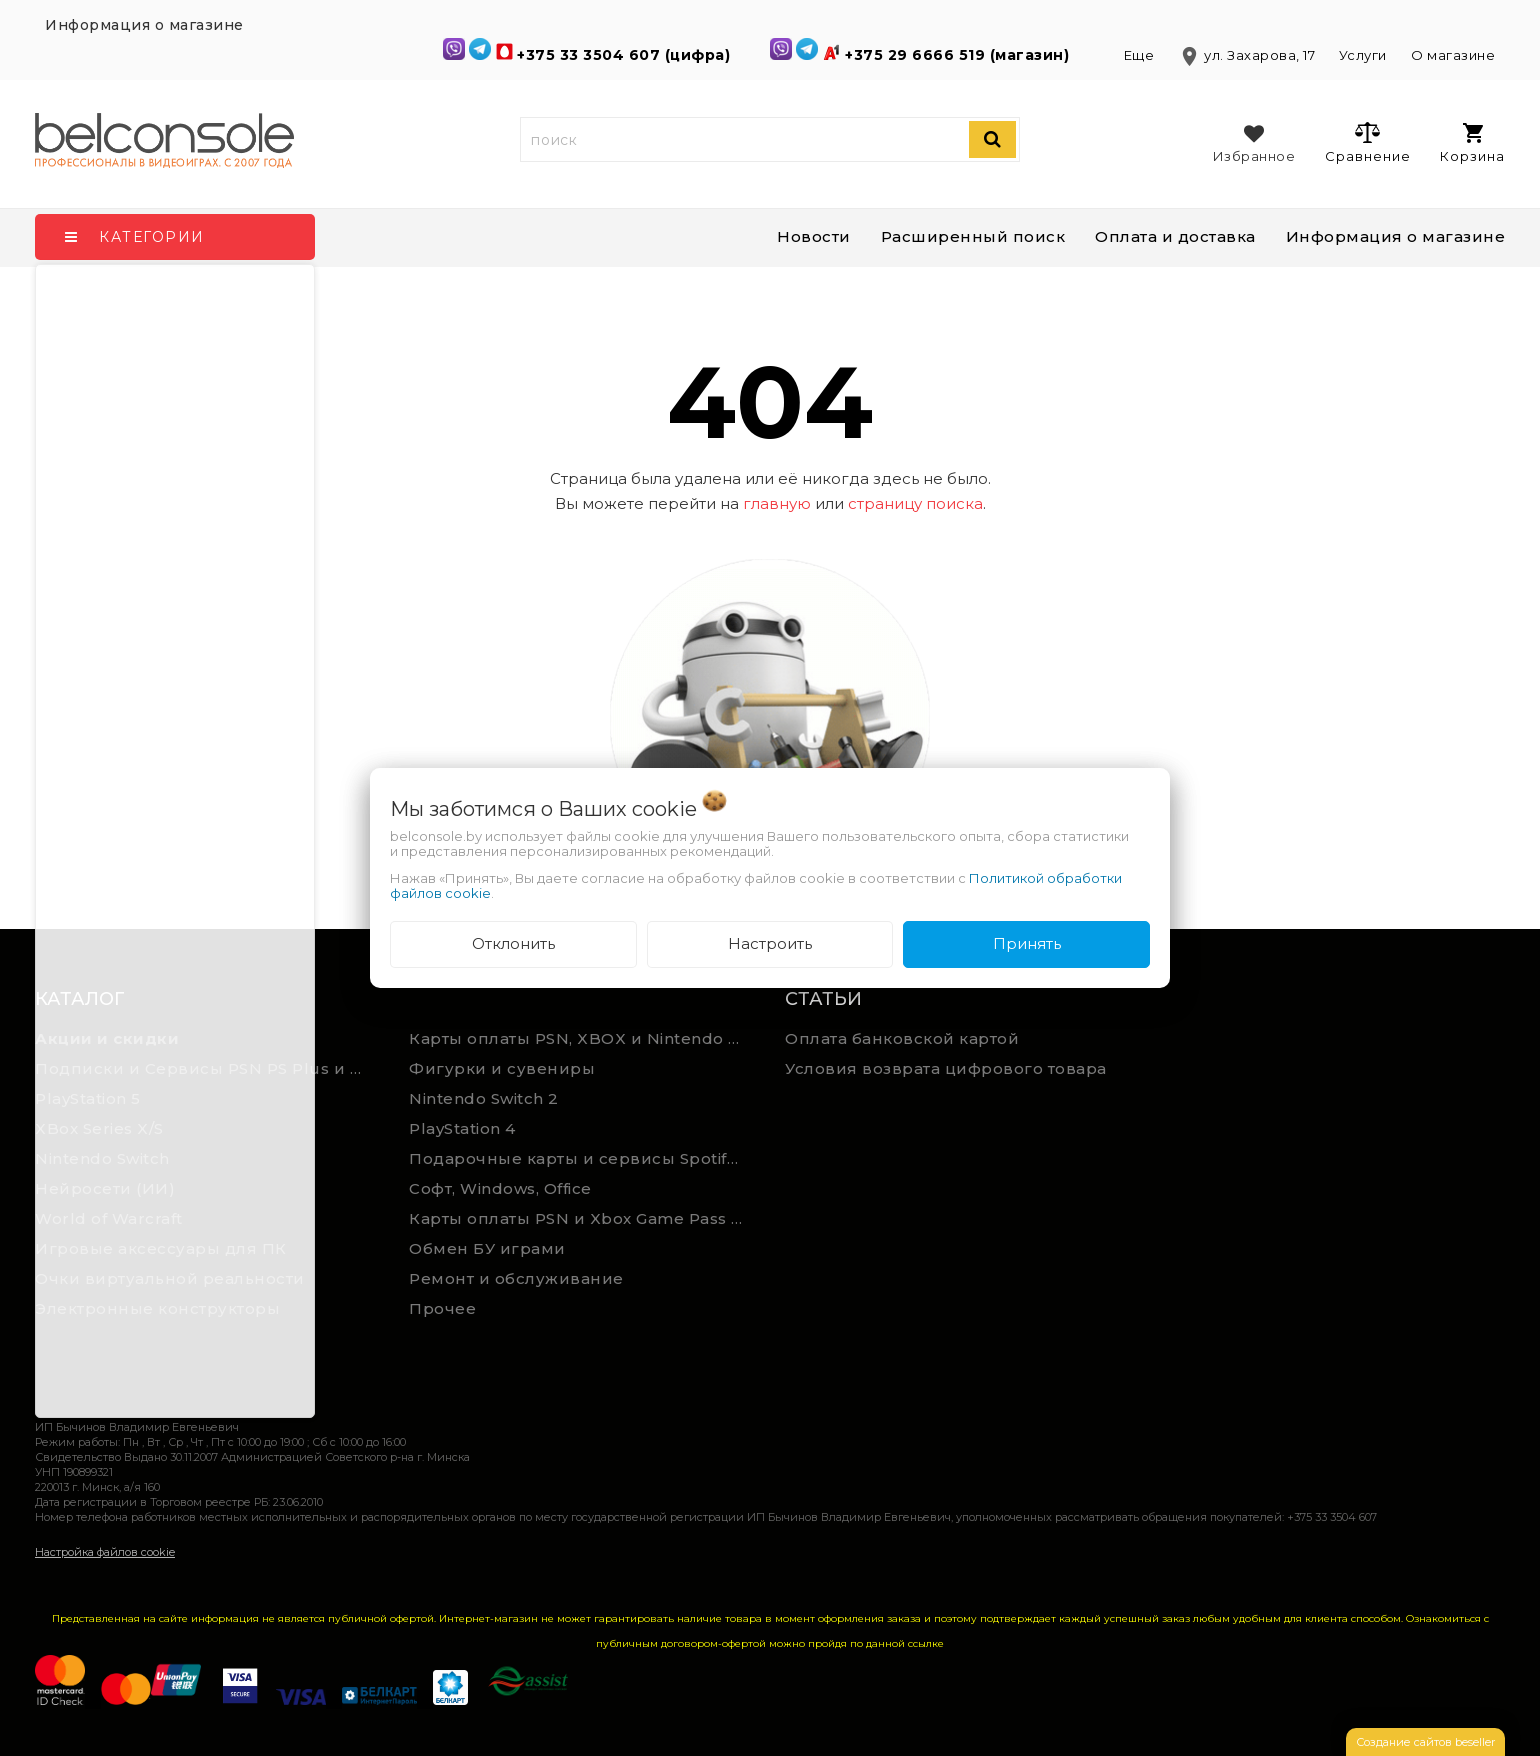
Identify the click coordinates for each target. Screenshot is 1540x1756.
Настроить (770, 943)
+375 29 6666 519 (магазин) (959, 55)
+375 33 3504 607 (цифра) (626, 55)
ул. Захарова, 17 (1248, 55)
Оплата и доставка (1175, 236)
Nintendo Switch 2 (484, 1098)
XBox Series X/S (99, 1128)
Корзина (1472, 143)
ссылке (926, 1643)
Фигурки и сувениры (502, 1068)
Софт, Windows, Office (500, 1188)
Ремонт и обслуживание (516, 1278)
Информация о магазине (1396, 236)
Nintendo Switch (102, 1158)
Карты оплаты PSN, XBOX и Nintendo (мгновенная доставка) (581, 1038)
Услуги (1363, 55)
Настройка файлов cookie (105, 1552)
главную (777, 503)
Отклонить (513, 943)
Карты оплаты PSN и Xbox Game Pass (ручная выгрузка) (581, 1218)
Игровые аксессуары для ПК (161, 1248)
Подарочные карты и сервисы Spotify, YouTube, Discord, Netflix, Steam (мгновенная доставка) (581, 1158)
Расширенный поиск (973, 236)
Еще (1141, 55)
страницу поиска (915, 503)
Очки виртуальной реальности (170, 1278)
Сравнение (1367, 142)
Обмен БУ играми (487, 1248)
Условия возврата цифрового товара (946, 1068)
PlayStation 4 (462, 1128)
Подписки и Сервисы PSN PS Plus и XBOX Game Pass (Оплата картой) (207, 1068)
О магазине (1453, 55)
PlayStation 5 (88, 1098)
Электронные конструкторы (157, 1308)
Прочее (442, 1308)
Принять (1027, 943)
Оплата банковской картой (902, 1038)
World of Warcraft (109, 1218)
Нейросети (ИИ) (105, 1188)
